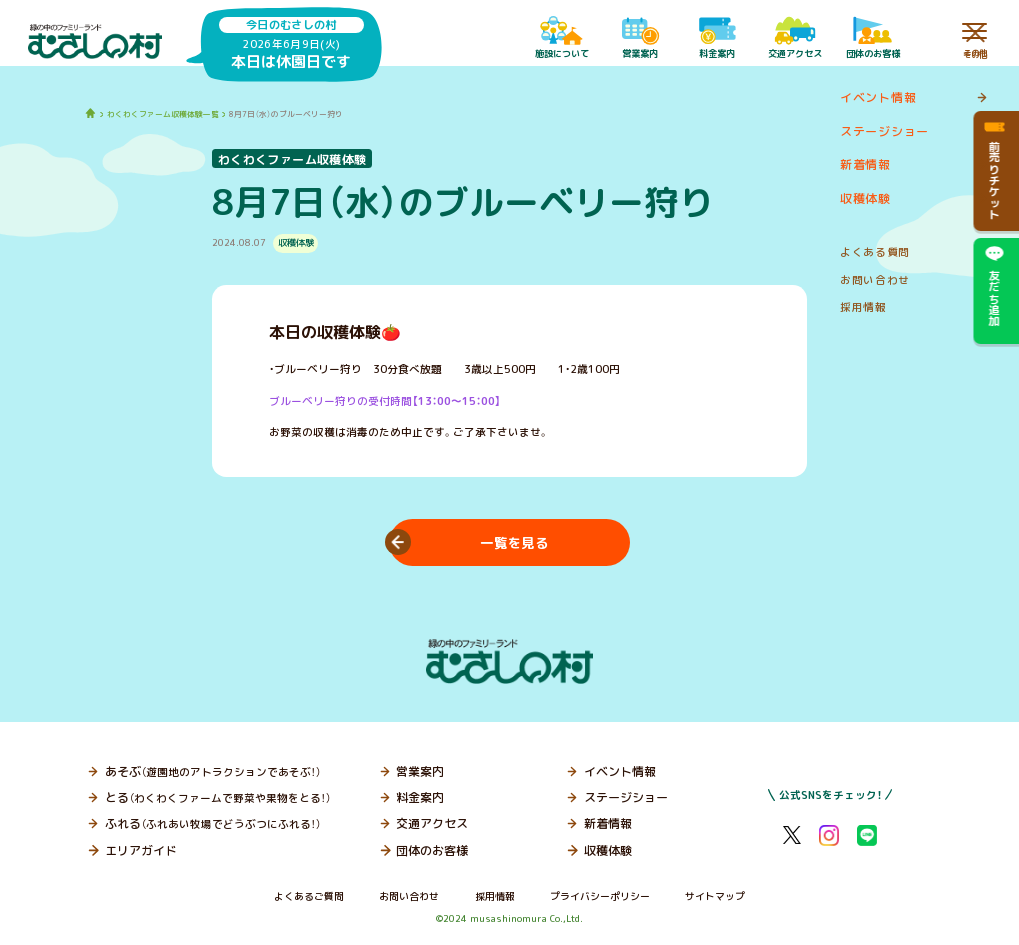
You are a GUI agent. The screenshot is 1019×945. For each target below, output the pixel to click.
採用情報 (495, 896)
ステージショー (626, 797)
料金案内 (420, 797)
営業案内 (420, 771)
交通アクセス (432, 823)
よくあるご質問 (309, 896)
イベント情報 (620, 771)
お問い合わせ (409, 896)
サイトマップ (715, 896)
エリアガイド (141, 850)
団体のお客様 (432, 850)
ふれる (213, 823)
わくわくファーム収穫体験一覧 (163, 114)
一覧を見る (514, 543)
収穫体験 (608, 850)
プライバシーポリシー (600, 896)
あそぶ (213, 771)
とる (218, 797)
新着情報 (608, 823)
